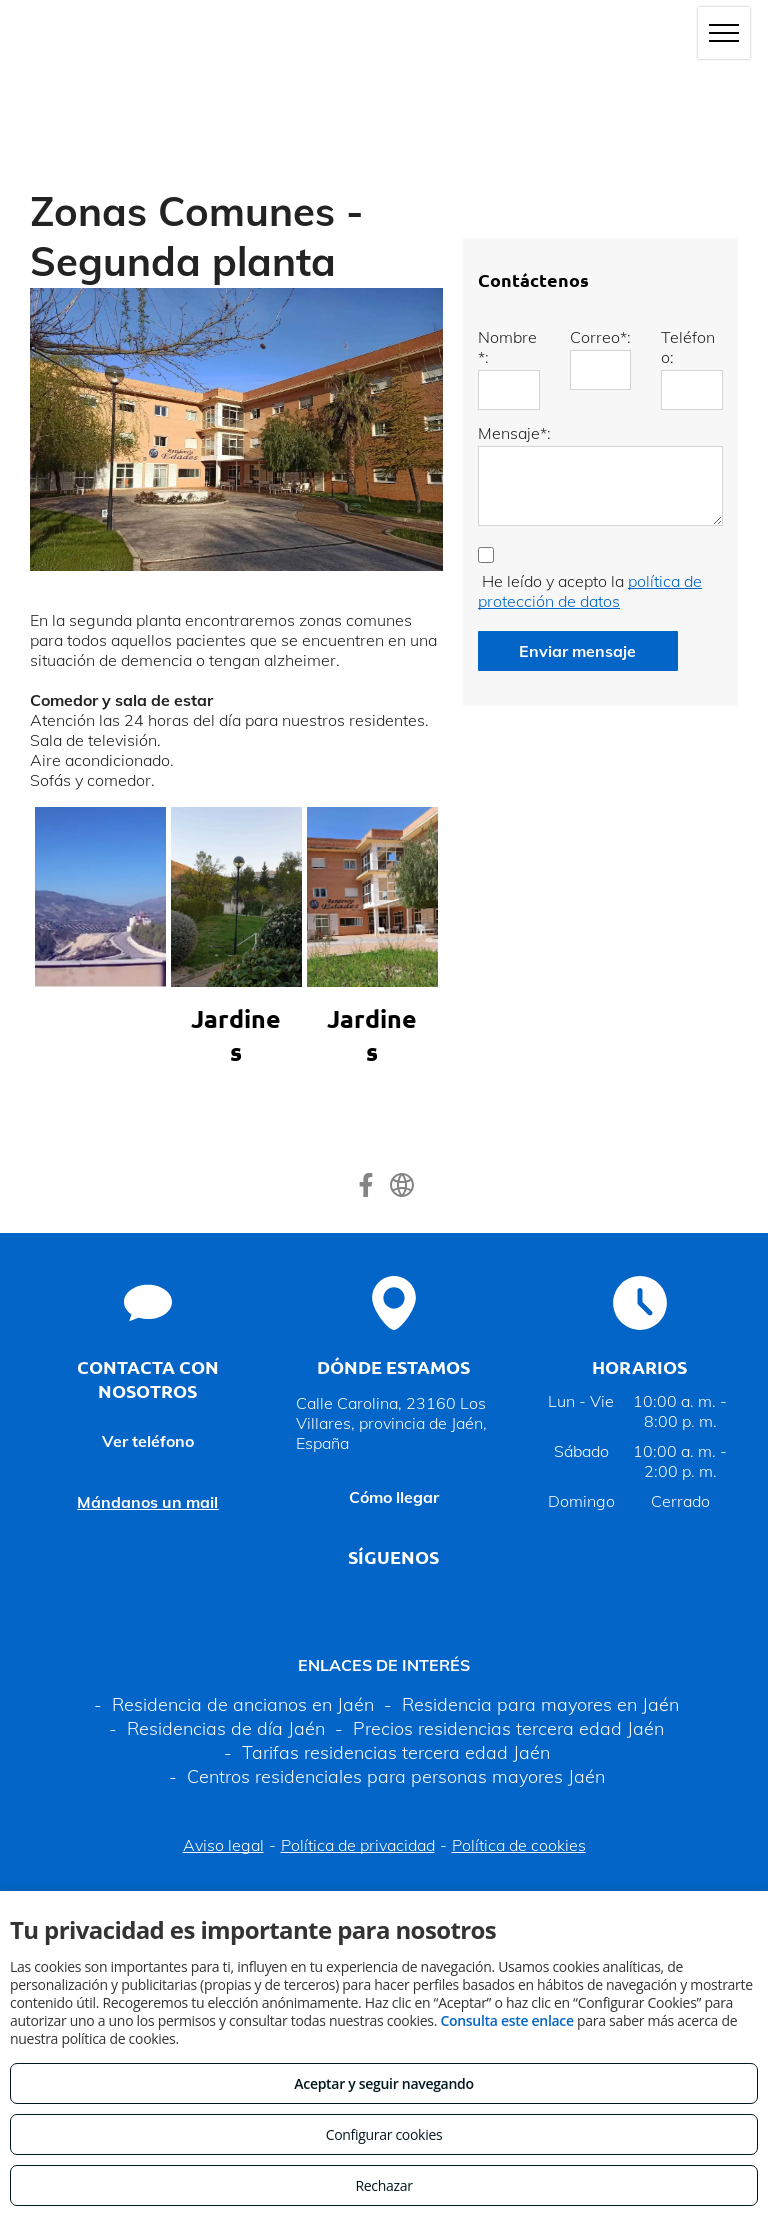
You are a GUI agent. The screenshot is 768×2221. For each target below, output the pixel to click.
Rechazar (383, 2185)
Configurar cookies (384, 2134)
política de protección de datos (590, 591)
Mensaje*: (514, 433)
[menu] (724, 33)
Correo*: (600, 337)
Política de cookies (519, 1845)
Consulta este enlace (506, 2020)
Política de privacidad (358, 1845)
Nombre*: (507, 347)
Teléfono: (688, 347)
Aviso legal (223, 1845)
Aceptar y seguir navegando (383, 2083)
